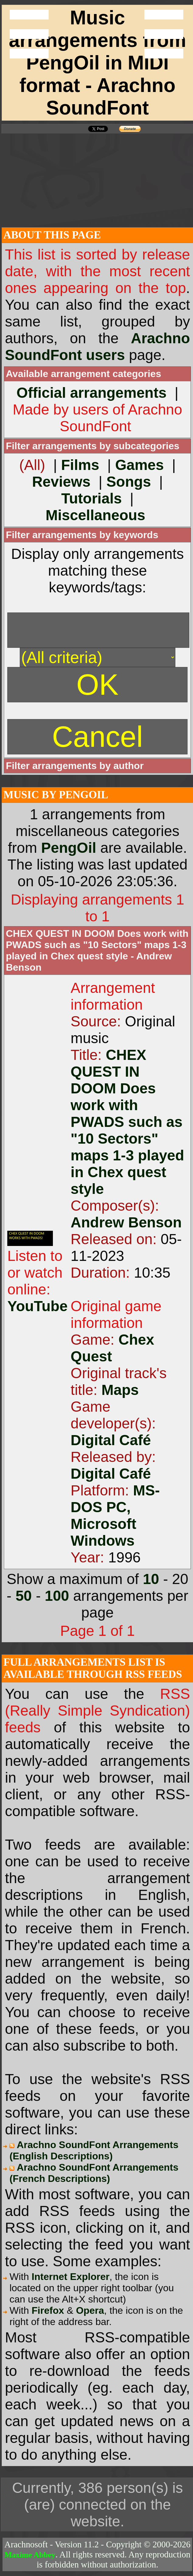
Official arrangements (91, 393)
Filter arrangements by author (74, 765)
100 (57, 1596)
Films (80, 465)
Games (139, 465)
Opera (90, 2310)
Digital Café (111, 1440)
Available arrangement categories (83, 373)
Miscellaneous (95, 515)
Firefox (48, 2310)
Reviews (61, 482)
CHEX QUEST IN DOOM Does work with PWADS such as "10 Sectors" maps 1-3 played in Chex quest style (127, 1122)
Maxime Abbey (30, 2554)
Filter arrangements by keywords (82, 534)
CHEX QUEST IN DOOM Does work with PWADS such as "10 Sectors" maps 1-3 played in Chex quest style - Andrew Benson (97, 950)
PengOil (68, 848)
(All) (32, 465)
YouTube (37, 1306)
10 (151, 1579)
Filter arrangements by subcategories (92, 445)
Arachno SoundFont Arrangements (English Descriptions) (93, 2150)
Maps (120, 1390)
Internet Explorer (70, 2276)
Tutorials (91, 498)
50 (24, 1596)
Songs (128, 482)
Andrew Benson (126, 1222)
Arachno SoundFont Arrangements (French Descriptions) (93, 2173)
